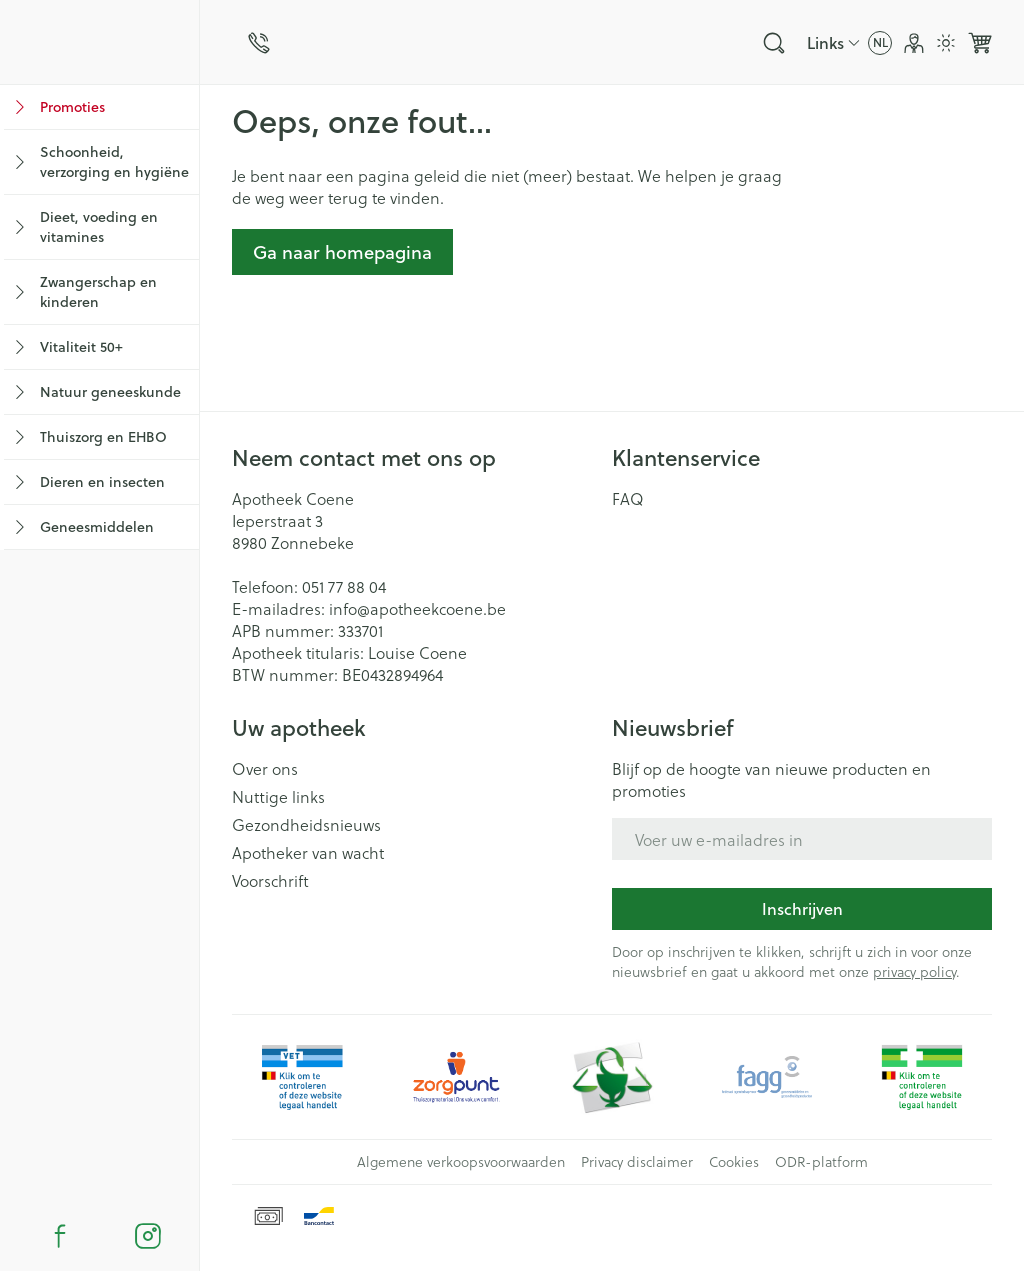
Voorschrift (270, 881)
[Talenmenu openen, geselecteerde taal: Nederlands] (880, 43)
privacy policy (914, 971)
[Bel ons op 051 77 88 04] (259, 43)
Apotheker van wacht (308, 853)
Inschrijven (802, 908)
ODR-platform (821, 1162)
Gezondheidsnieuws (306, 825)
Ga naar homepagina (342, 252)
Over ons (265, 769)
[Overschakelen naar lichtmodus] (946, 43)
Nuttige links (278, 797)
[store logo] (99, 42)
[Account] (914, 43)
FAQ (628, 499)
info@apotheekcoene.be (417, 608)
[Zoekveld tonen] (774, 43)
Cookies (734, 1162)
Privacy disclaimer (637, 1162)
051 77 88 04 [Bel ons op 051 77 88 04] (344, 586)
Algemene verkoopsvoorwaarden (461, 1162)
